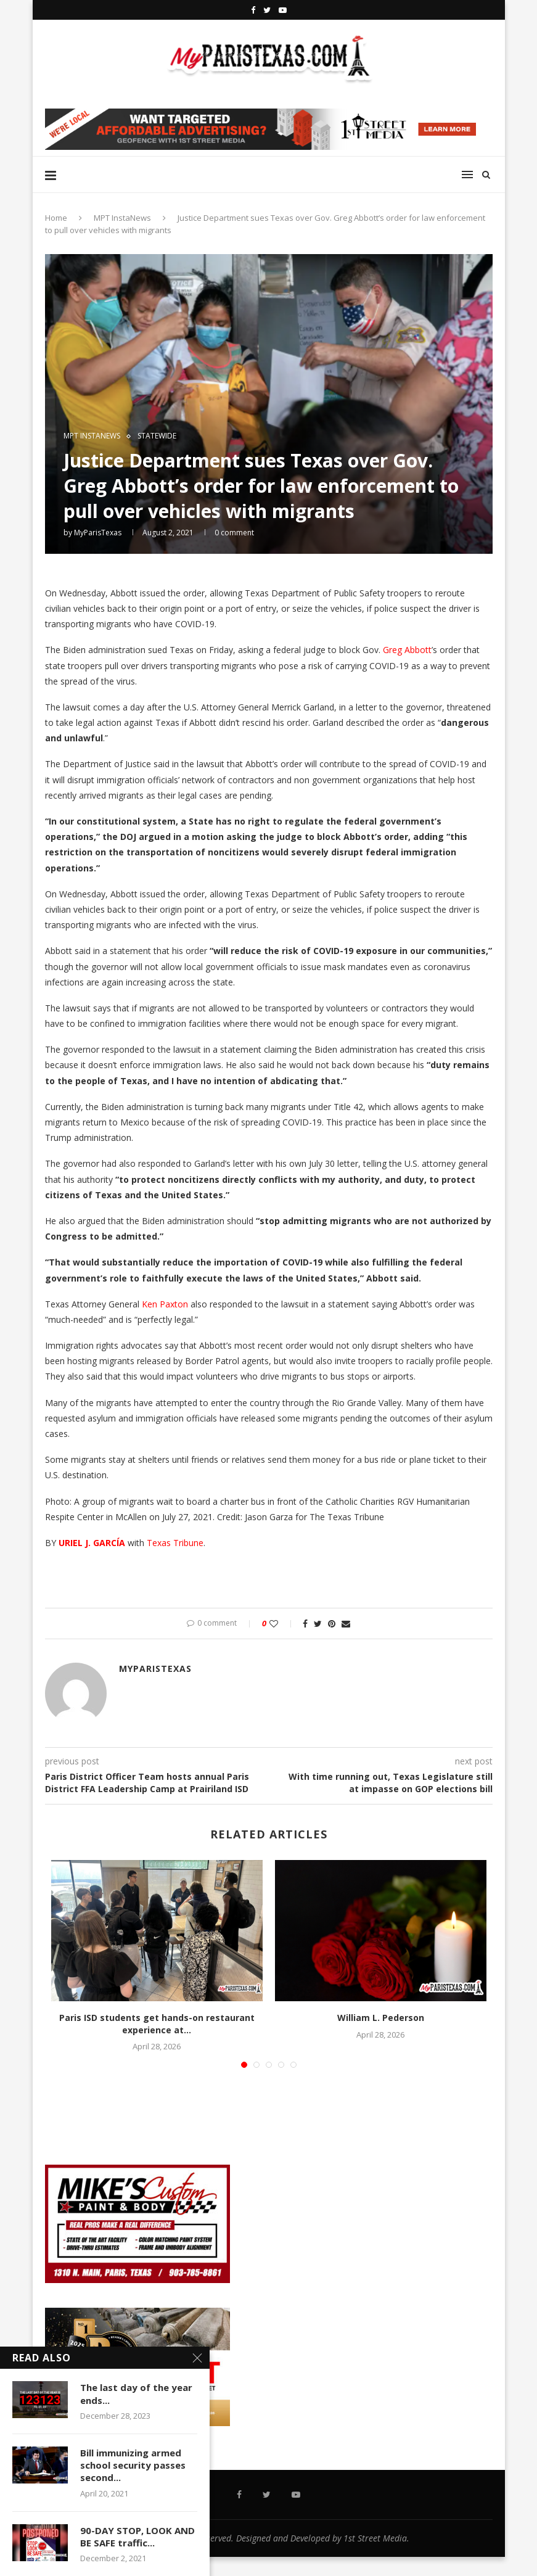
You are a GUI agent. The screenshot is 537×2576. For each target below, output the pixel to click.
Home (56, 217)
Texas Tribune (175, 1543)
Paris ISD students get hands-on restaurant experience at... (157, 2024)
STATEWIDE (156, 436)
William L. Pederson (380, 2017)
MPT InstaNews (122, 217)
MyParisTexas (97, 532)
